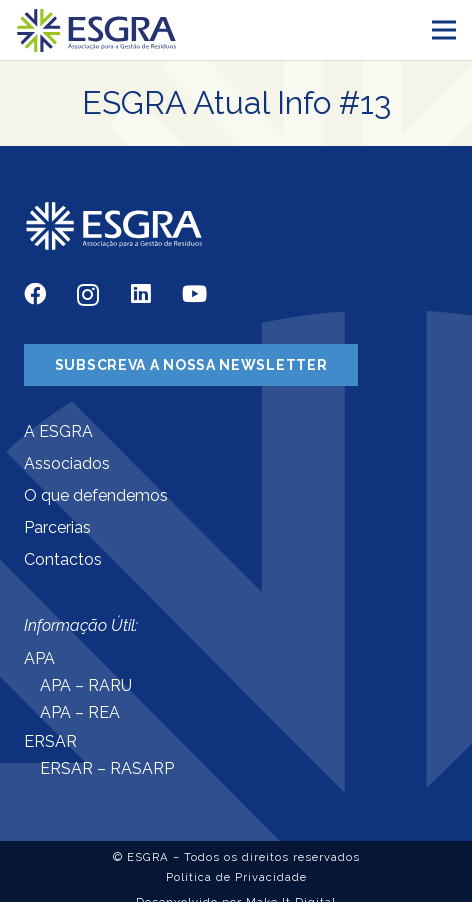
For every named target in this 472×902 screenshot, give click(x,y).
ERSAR (50, 741)
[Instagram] (88, 295)
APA (39, 658)
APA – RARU (86, 685)
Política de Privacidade (236, 877)
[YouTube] (194, 294)
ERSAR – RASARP (107, 768)
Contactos (63, 559)
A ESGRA (58, 431)
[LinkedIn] (141, 294)
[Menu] (444, 30)
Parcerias (57, 527)
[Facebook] (35, 294)
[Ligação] (97, 30)
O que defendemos (96, 495)
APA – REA (80, 712)
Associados (67, 463)
